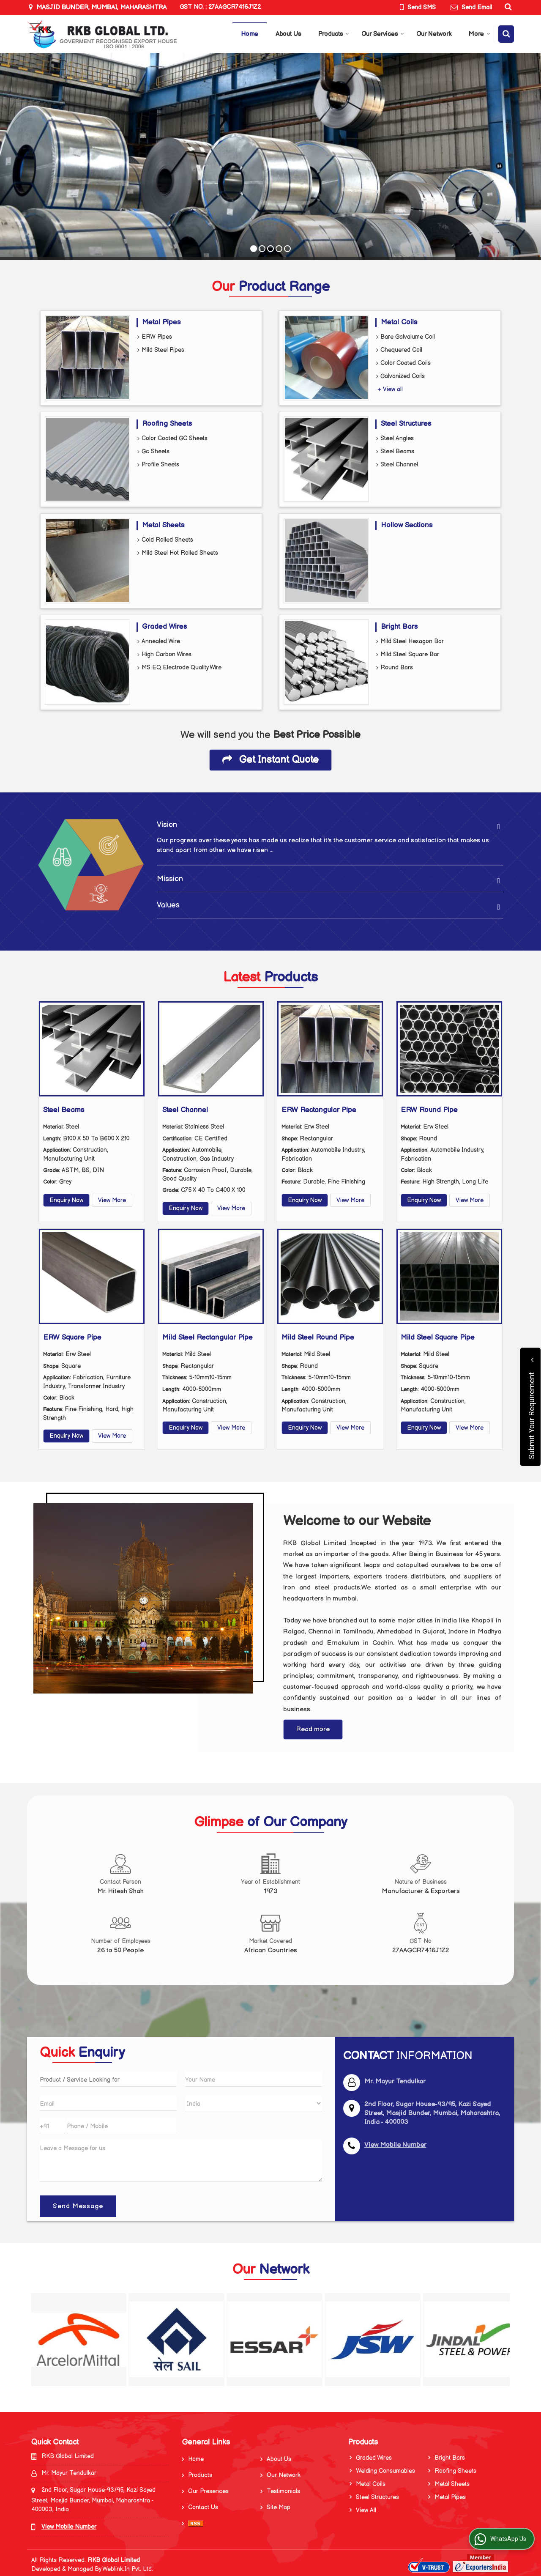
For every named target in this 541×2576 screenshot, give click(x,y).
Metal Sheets (163, 525)
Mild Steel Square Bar (407, 655)
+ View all (390, 389)
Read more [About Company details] (313, 1729)
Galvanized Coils (400, 377)
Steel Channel (397, 465)
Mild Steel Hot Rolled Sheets (177, 553)
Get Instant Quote (270, 760)
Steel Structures (406, 423)
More (479, 34)
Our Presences (208, 2491)
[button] (395, 2145)
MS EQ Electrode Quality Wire (179, 668)
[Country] (253, 2103)
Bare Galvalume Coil (405, 337)
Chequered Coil (399, 350)
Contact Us (203, 2507)
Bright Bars (399, 626)
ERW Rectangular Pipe (318, 1110)
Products (333, 34)
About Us (288, 34)
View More (112, 1200)
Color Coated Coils (403, 363)
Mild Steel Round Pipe (317, 1337)
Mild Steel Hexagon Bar (410, 642)
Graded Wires (164, 626)
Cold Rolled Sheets (165, 540)
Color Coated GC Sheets (172, 439)
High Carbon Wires (164, 655)
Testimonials (283, 2491)
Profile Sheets (158, 465)
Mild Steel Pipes (160, 350)
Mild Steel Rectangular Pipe (207, 1337)
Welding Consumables (385, 2471)
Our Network (433, 34)
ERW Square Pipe (72, 1337)
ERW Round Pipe (429, 1110)
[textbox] (108, 2079)
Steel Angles (395, 439)
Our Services (382, 34)
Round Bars (394, 668)
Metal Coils (399, 322)
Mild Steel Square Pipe (438, 1337)
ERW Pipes (154, 337)
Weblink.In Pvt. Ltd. (127, 2569)
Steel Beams (395, 452)
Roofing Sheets (167, 423)
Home (249, 34)
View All (366, 2510)
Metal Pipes (161, 322)
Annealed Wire (158, 642)
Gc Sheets (153, 452)
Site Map (278, 2507)
